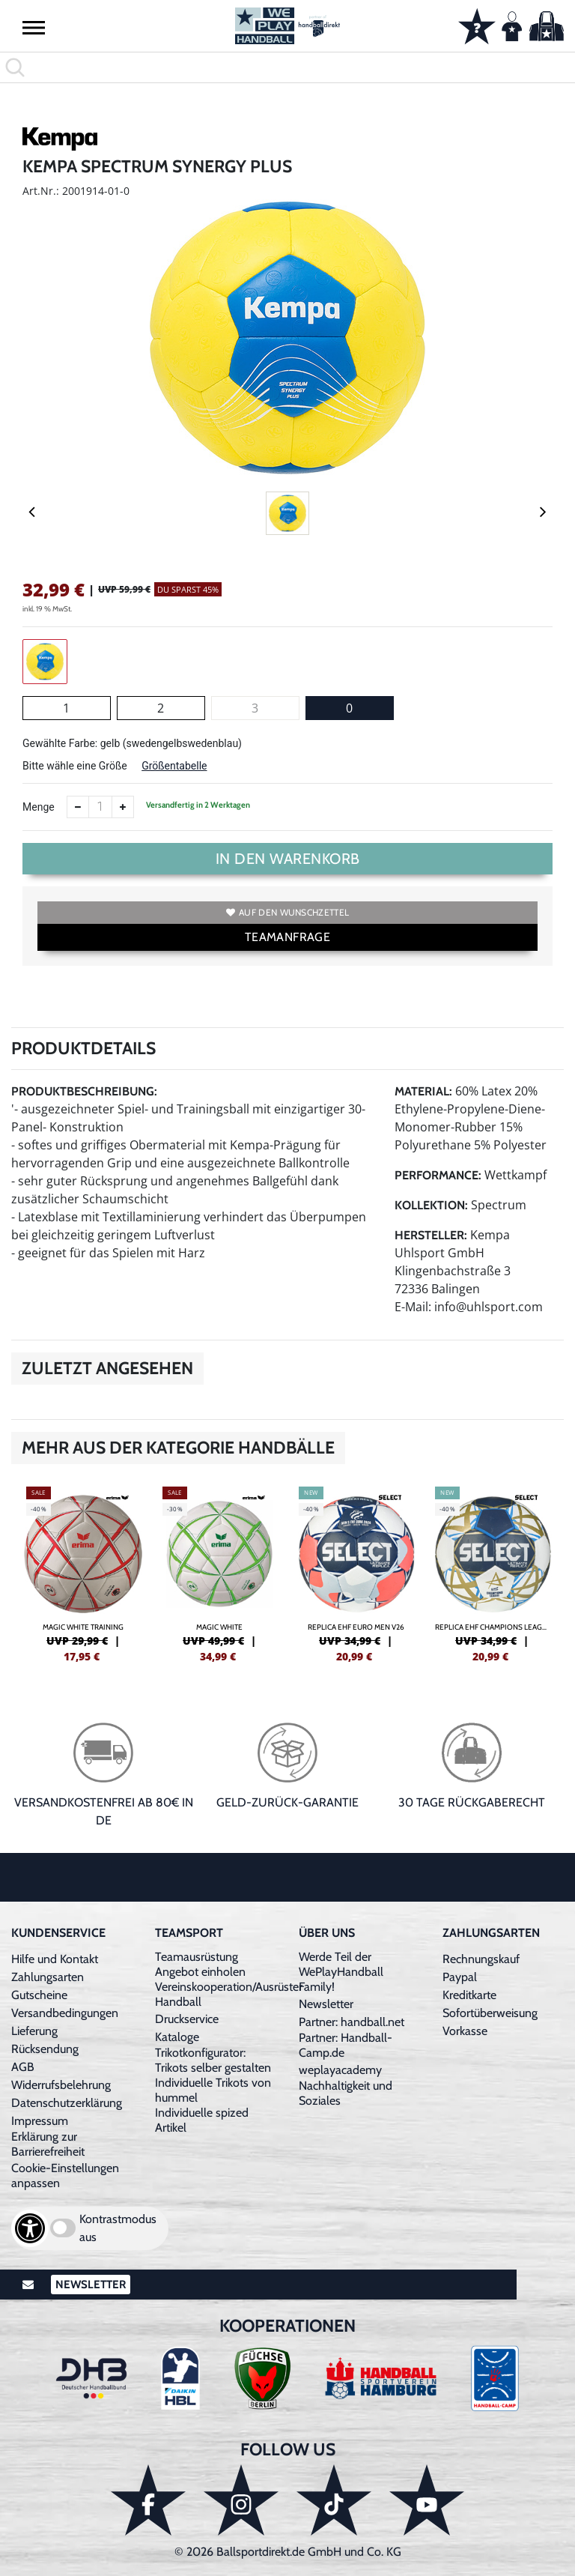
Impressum (39, 2121)
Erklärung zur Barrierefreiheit (48, 2144)
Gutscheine (39, 1995)
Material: (423, 1091)
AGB (22, 2067)
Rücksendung (45, 2049)
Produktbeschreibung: (84, 1091)
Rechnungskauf (481, 1959)
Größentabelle (174, 766)
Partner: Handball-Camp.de (345, 2045)
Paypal (459, 1977)
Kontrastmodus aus (117, 2228)
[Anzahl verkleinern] (78, 807)
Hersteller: (431, 1235)
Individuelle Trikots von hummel (213, 2090)
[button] (33, 26)
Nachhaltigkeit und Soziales (345, 2093)
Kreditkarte (469, 1995)
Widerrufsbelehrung (61, 2085)
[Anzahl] (100, 807)
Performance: (438, 1175)
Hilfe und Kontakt (54, 1959)
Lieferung (34, 2031)
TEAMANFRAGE (287, 937)
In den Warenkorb (288, 859)
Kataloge (177, 2037)
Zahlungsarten (47, 1977)
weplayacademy (340, 2070)
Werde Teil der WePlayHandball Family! (341, 1972)
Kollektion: (431, 1205)
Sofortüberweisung (490, 2013)
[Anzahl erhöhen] (123, 807)
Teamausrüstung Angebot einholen (200, 1964)
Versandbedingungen (64, 2013)
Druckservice (187, 2019)
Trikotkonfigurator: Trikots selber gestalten (213, 2060)
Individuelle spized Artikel (202, 2120)
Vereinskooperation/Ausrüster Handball (228, 1994)
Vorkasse (464, 2031)
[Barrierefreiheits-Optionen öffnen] (30, 2228)
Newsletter (326, 2004)
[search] (287, 67)
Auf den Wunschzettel (287, 912)
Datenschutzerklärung (66, 2103)
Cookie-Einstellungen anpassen (65, 2175)
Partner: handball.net (351, 2022)
